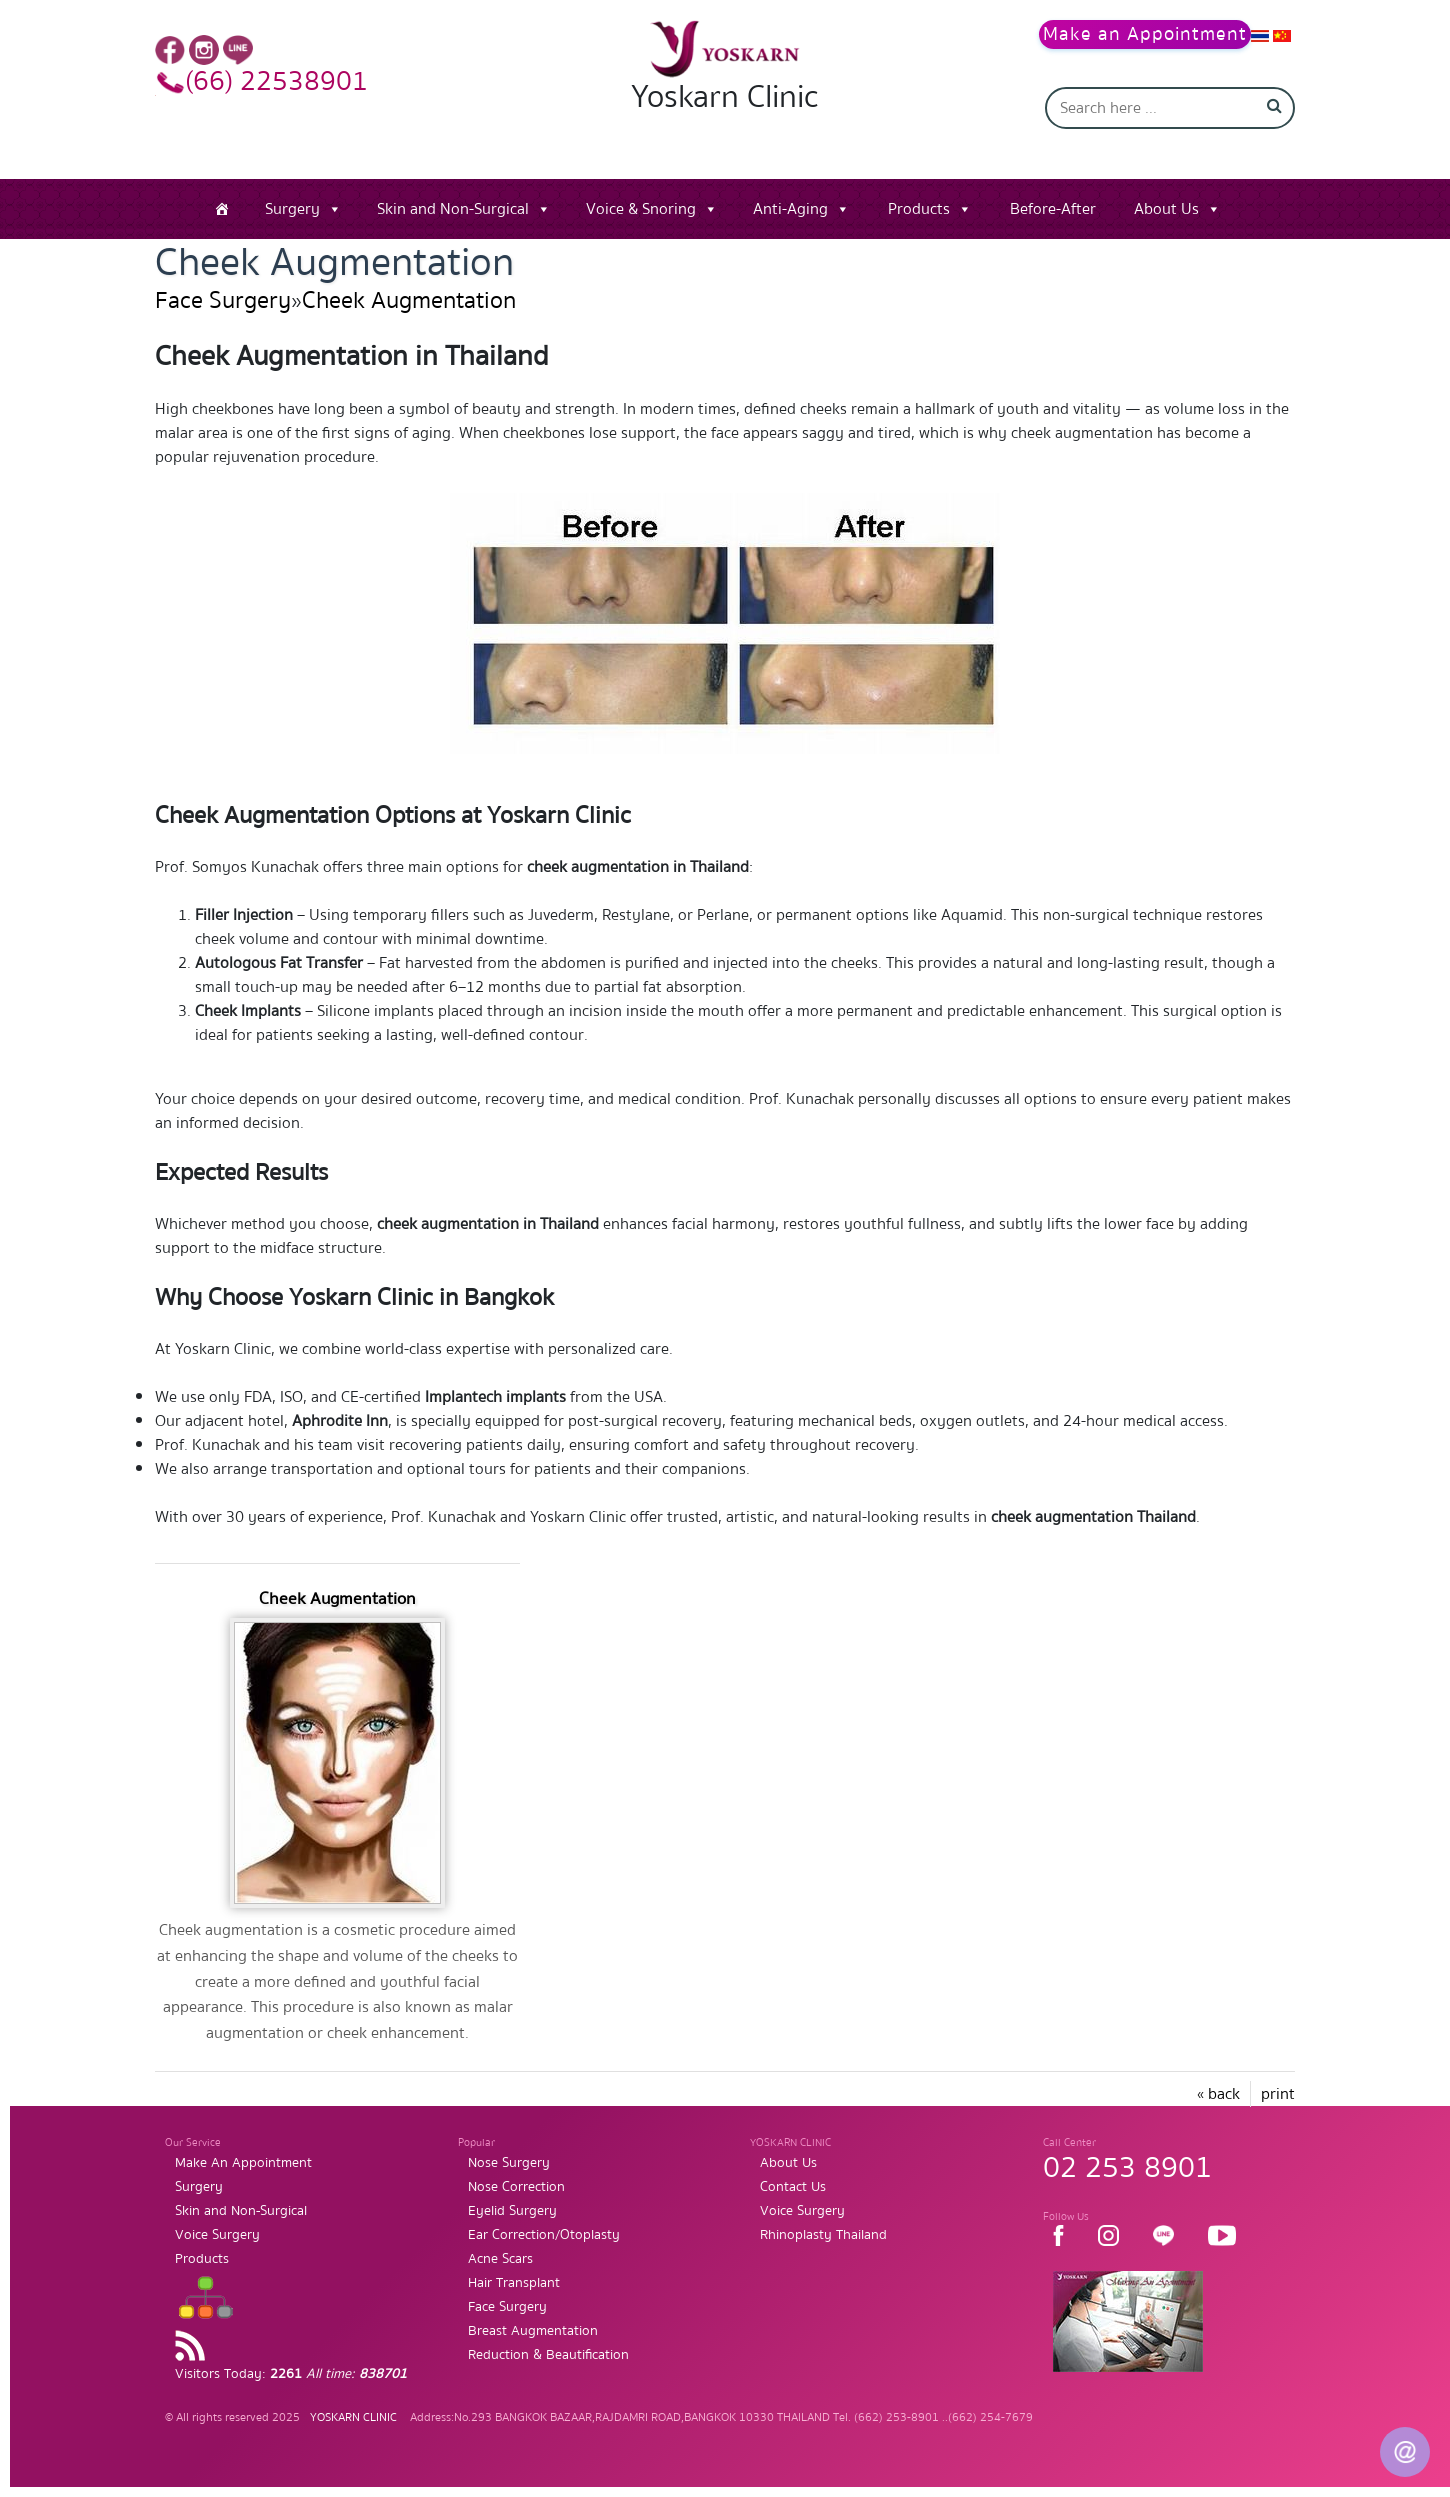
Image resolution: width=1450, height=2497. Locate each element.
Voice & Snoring (641, 209)
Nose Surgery (509, 2163)
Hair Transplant (514, 2283)
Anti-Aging (790, 209)
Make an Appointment (1145, 34)
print (1278, 2094)
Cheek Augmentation (409, 300)
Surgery (292, 209)
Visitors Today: (291, 2374)
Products (919, 209)
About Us (1166, 209)
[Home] (222, 209)
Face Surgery (223, 300)
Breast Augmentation (533, 2331)
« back (1218, 2094)
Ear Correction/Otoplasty (544, 2235)
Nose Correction (516, 2187)
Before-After (1053, 209)
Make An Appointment (243, 2163)
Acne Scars (500, 2259)
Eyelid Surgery (512, 2211)
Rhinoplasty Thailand (823, 2235)
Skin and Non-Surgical (453, 209)
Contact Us (793, 2187)
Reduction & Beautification (548, 2355)
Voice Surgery (217, 2235)
